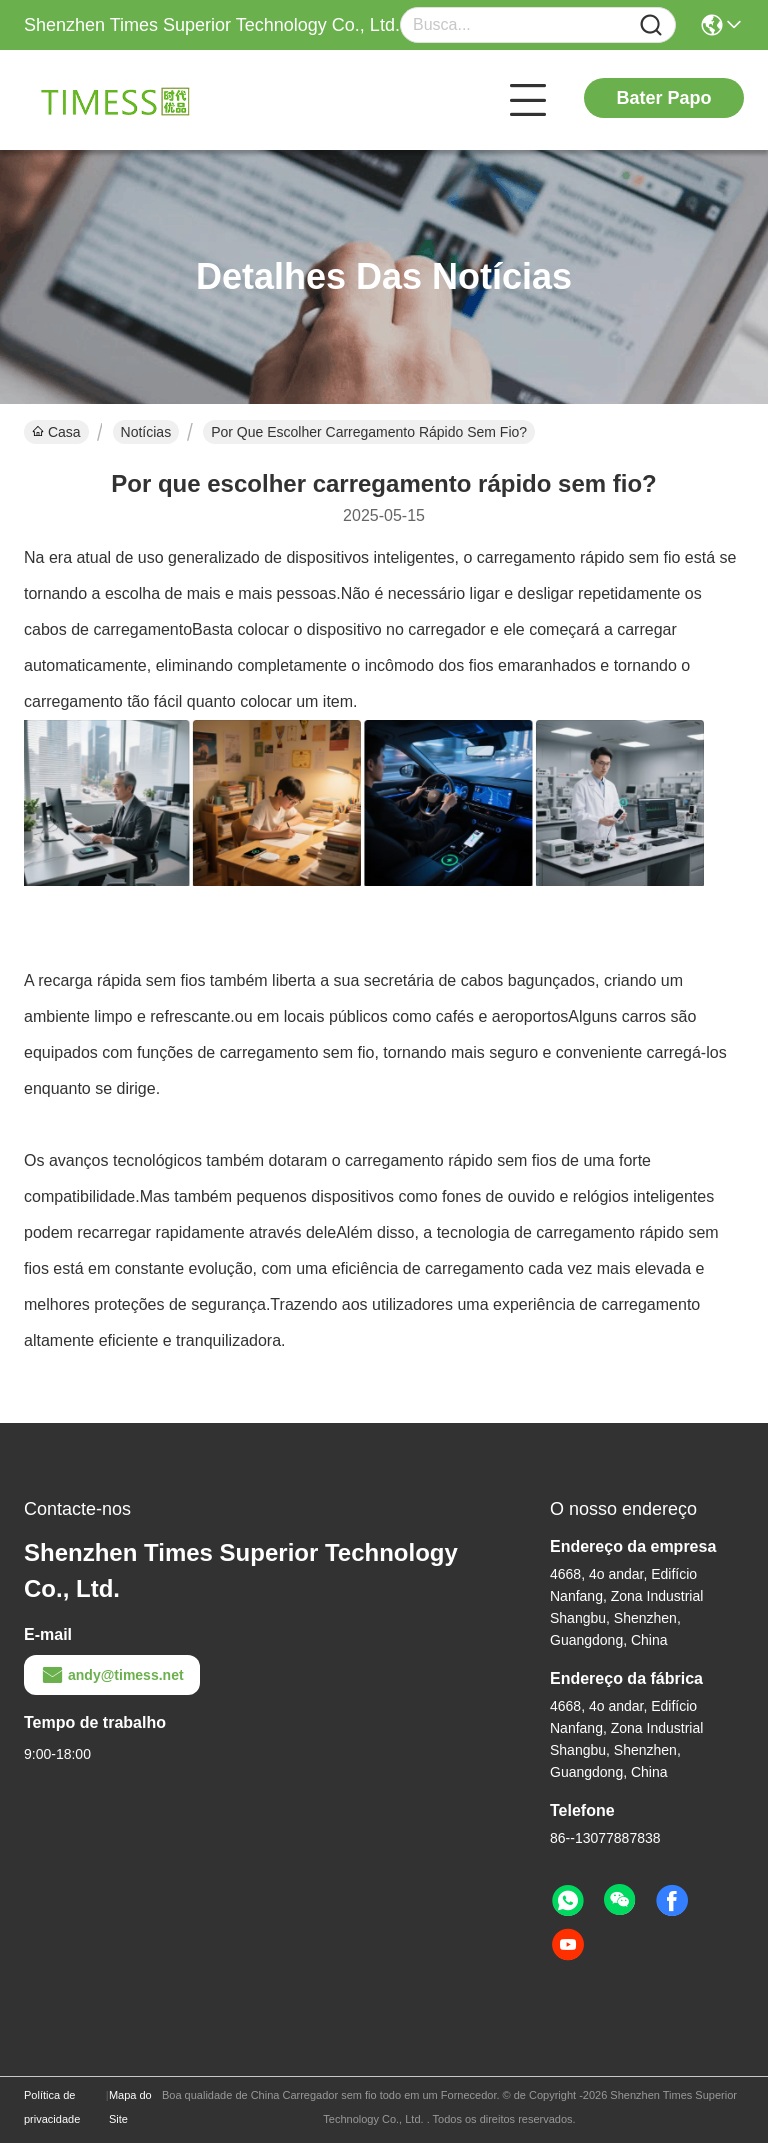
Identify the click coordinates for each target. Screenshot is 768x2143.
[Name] (651, 25)
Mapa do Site (130, 2107)
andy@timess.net (112, 1675)
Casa (56, 432)
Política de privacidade (52, 2107)
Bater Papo (663, 98)
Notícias (146, 432)
